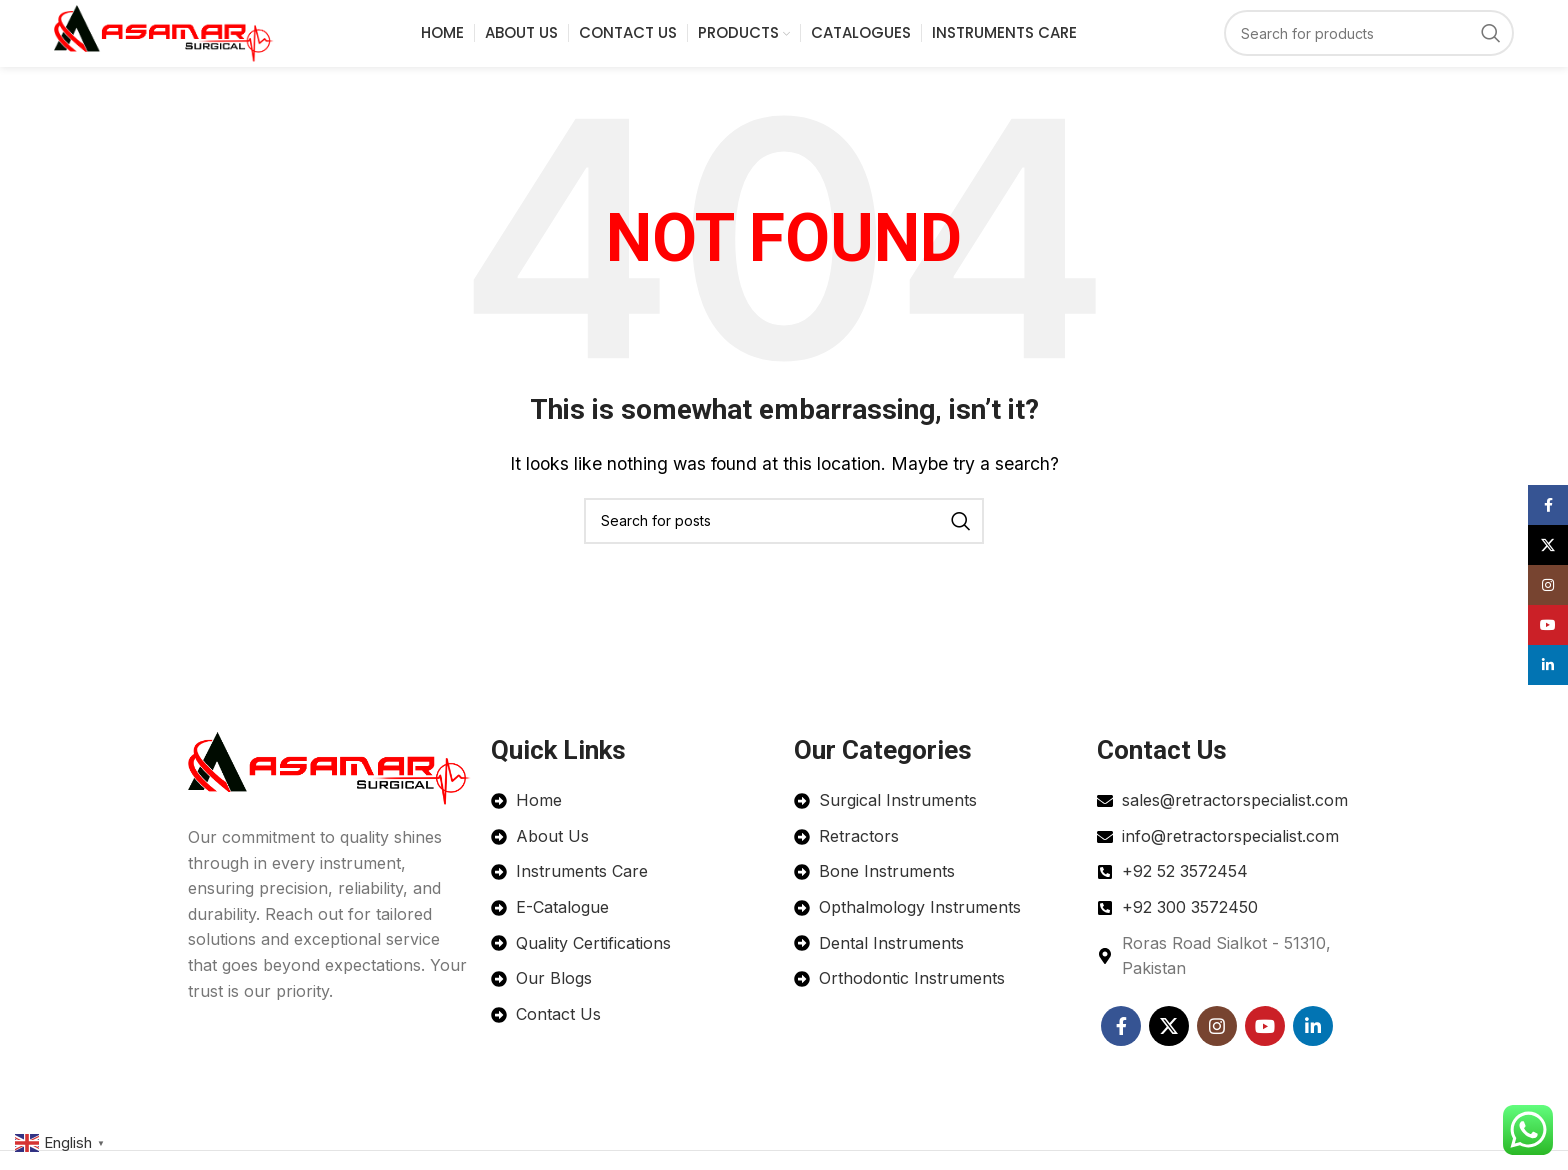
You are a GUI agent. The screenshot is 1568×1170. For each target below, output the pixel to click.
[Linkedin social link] (1313, 1054)
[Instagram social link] (1217, 1054)
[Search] (1369, 48)
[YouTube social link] (1265, 1054)
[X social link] (1169, 1054)
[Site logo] (199, 46)
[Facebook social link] (1121, 1054)
